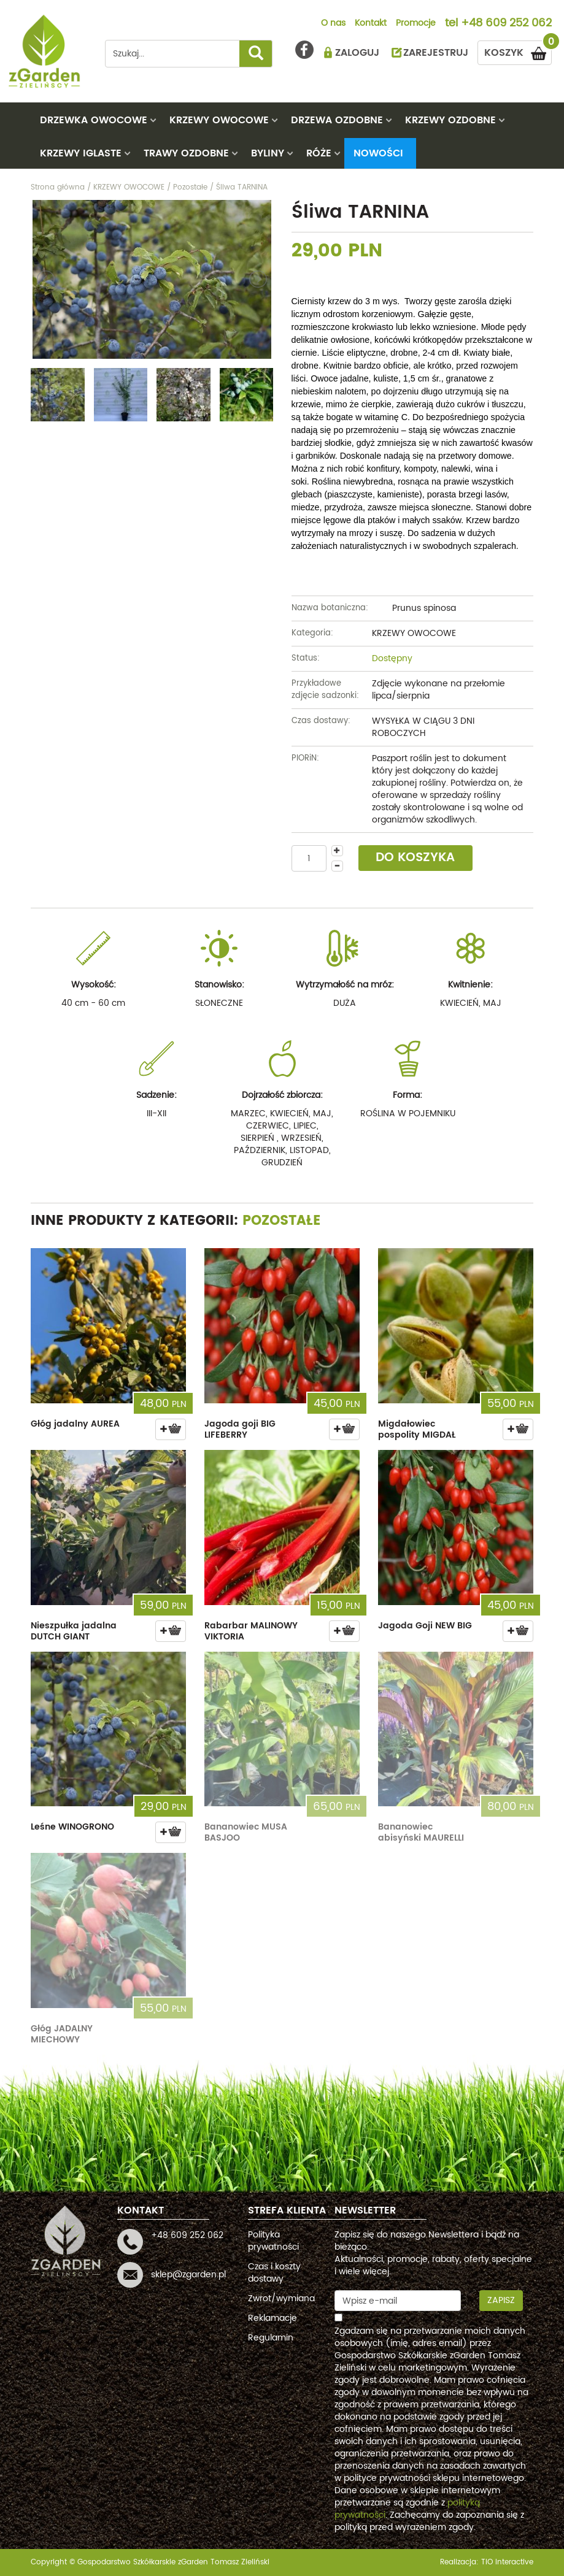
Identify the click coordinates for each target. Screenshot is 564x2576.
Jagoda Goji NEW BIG (425, 1626)
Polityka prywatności (273, 2241)
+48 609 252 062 (506, 24)
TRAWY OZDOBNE (186, 153)
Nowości (378, 153)
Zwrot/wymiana (281, 2298)
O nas (333, 24)
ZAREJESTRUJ (435, 52)
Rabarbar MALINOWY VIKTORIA (251, 1631)
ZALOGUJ (357, 52)
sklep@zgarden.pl (188, 2274)
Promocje (416, 24)
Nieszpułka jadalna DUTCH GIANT (74, 1631)
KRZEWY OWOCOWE (219, 120)
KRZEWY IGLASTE (81, 153)
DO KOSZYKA (415, 858)
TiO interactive (507, 2562)
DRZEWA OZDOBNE (337, 120)
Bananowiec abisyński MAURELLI (421, 1832)
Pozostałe (281, 1220)
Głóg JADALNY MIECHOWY (62, 2034)
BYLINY (267, 153)
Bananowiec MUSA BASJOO (245, 1832)
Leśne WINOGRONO (72, 1827)
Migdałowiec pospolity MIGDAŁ (416, 1429)
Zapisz (501, 2300)
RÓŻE (318, 153)
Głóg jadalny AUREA (75, 1424)
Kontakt (371, 24)
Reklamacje (272, 2318)
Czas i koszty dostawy (274, 2273)
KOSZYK (518, 50)
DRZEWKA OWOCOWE (93, 120)
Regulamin (270, 2338)
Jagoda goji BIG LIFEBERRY (240, 1429)
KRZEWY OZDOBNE (450, 120)
